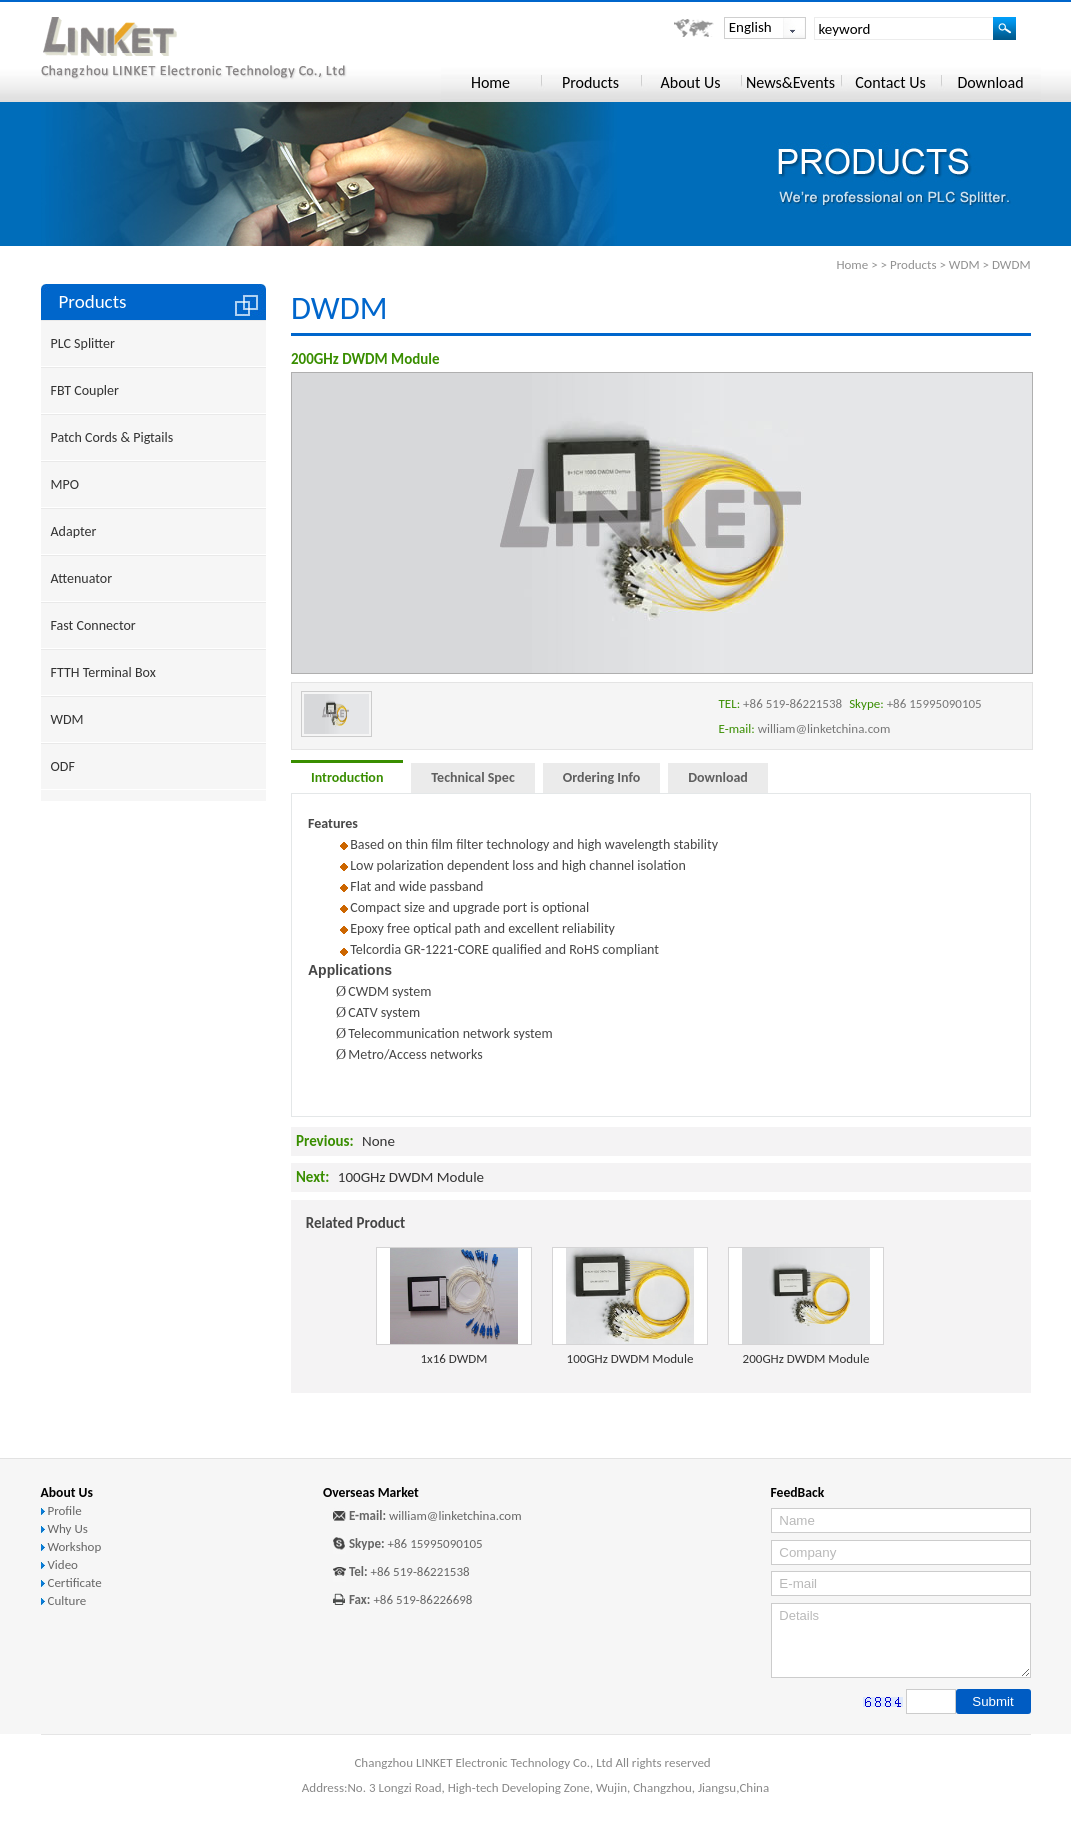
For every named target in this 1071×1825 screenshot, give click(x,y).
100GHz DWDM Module (411, 1177)
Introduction (347, 777)
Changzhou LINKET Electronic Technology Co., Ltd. (222, 48)
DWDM (1011, 264)
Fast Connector (93, 625)
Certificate (74, 1582)
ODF (63, 766)
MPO (65, 484)
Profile (64, 1510)
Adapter (74, 531)
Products (913, 264)
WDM (964, 264)
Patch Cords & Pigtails (112, 437)
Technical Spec (472, 777)
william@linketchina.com (455, 1515)
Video (62, 1564)
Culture (66, 1600)
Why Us (67, 1528)
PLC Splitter (83, 343)
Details (901, 1640)
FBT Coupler (85, 390)
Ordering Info (601, 777)
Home (852, 264)
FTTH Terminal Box (103, 672)
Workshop (74, 1546)
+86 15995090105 (435, 1543)
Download (718, 777)
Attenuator (82, 578)
